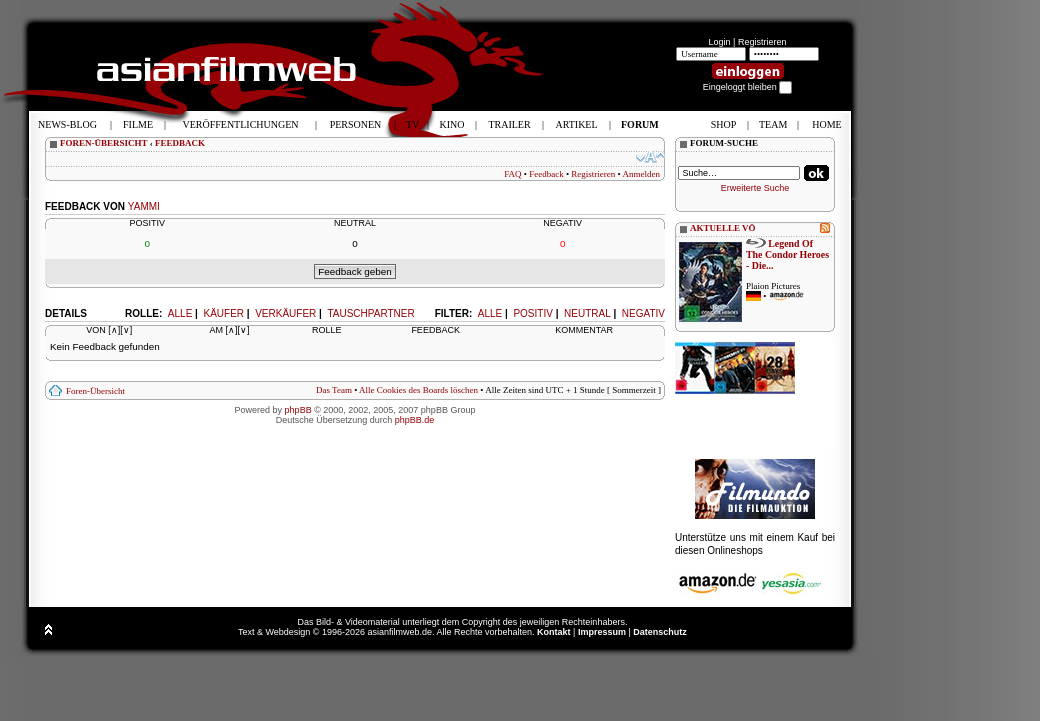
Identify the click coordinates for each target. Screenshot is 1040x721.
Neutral (587, 313)
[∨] (126, 330)
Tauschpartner (370, 313)
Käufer (223, 313)
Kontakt (554, 632)
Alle (490, 313)
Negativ (643, 313)
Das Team (334, 390)
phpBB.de (415, 420)
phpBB (298, 410)
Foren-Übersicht (95, 391)
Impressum (602, 632)
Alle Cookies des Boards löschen (418, 390)
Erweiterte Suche (755, 188)
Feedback (546, 174)
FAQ (512, 174)
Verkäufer (285, 313)
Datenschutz (660, 632)
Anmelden (642, 174)
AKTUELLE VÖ (723, 228)
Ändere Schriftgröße (650, 157)
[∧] (114, 330)
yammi (144, 206)
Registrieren (762, 42)
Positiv (532, 313)
